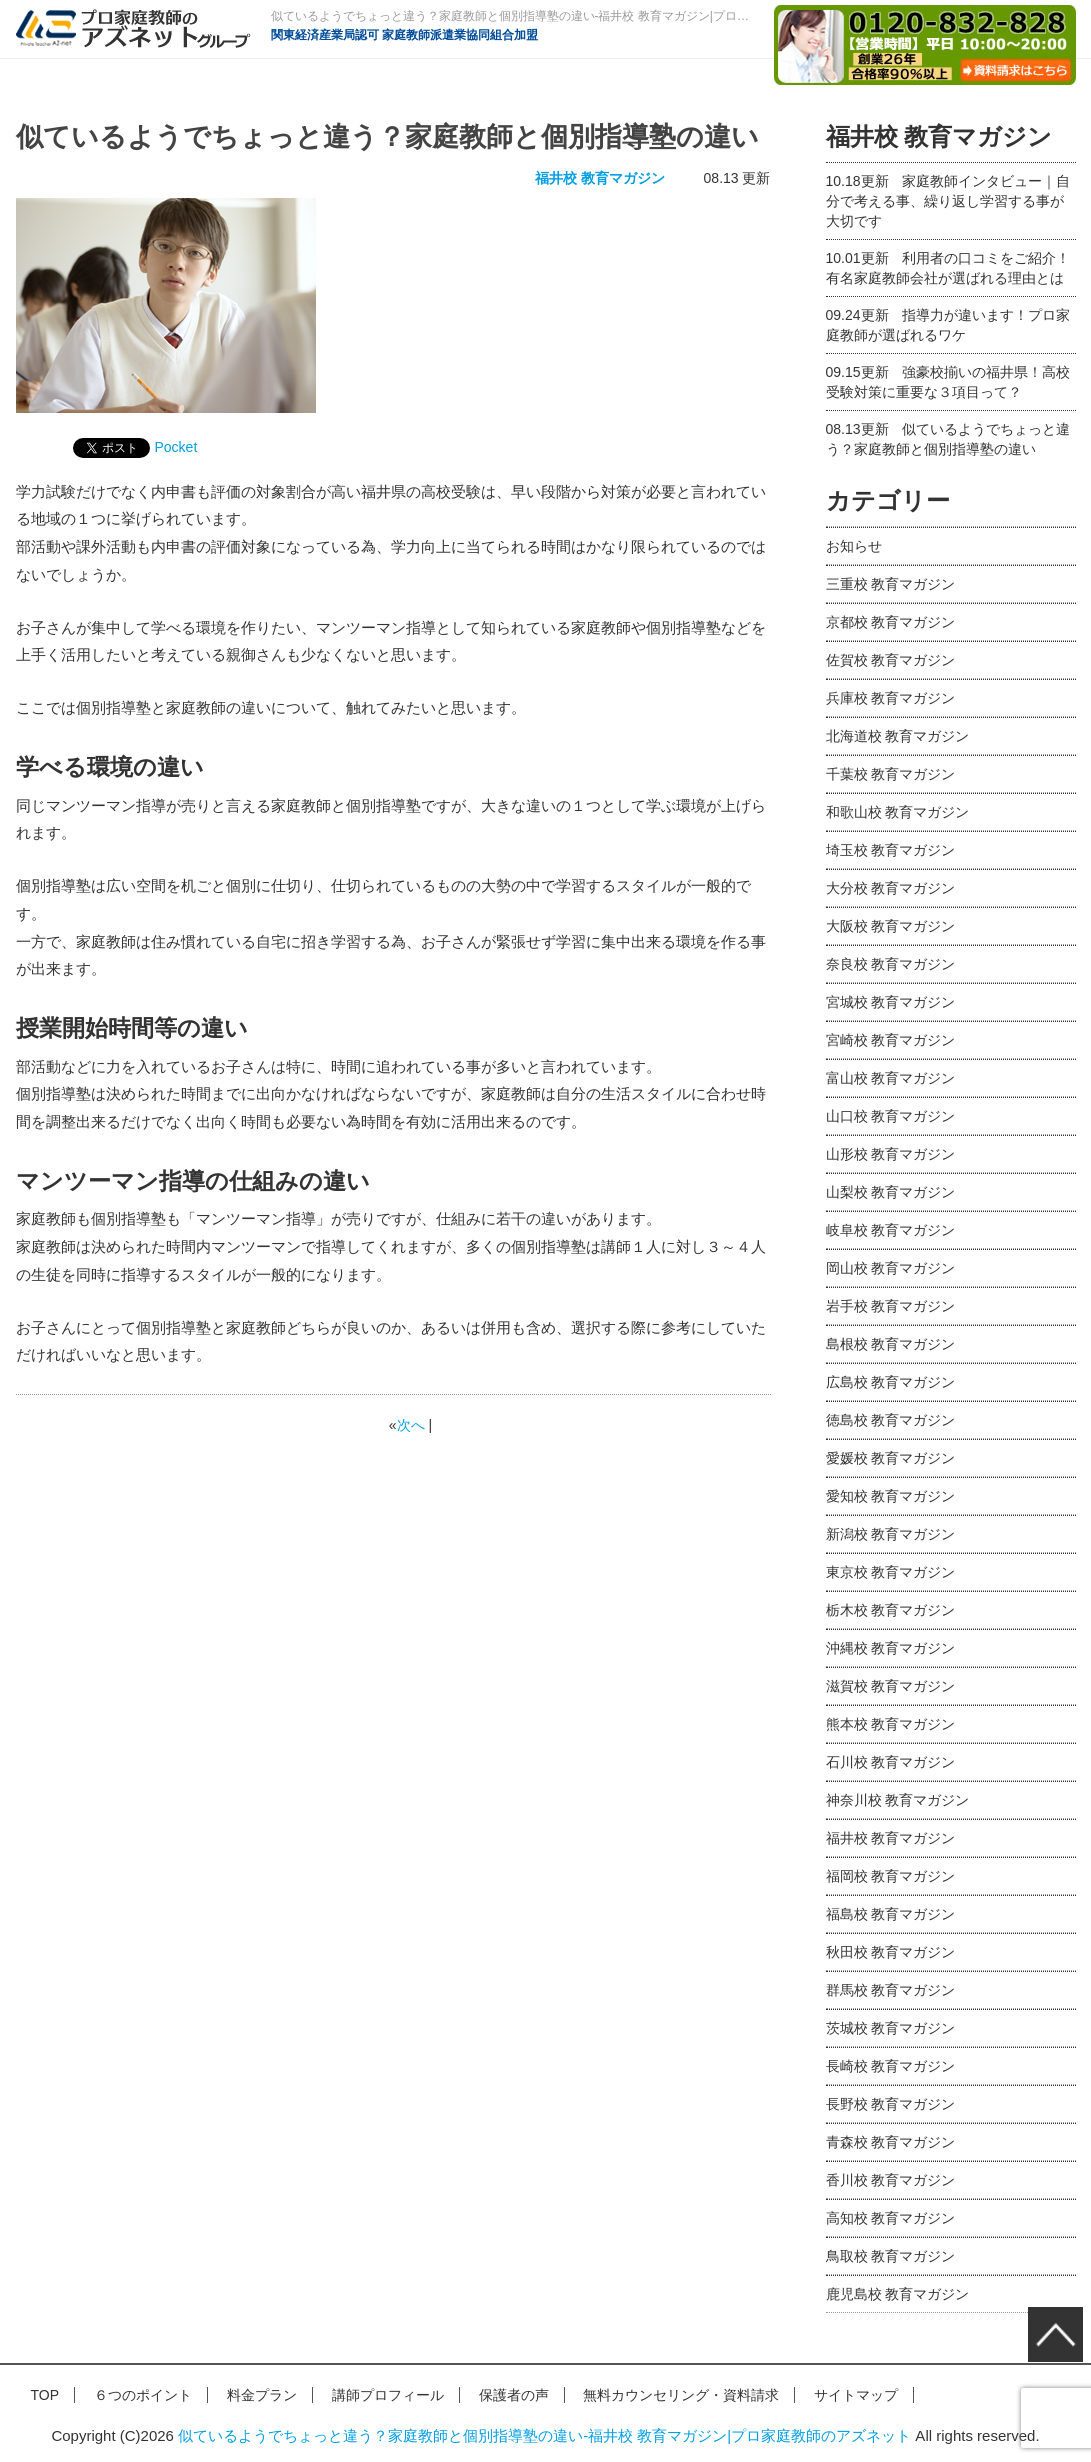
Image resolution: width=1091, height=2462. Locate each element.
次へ (411, 1425)
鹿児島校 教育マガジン (898, 2294)
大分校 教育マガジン (891, 888)
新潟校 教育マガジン (891, 1534)
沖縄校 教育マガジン (891, 1648)
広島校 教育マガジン (891, 1382)
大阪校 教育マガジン (891, 926)
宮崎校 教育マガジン (891, 1040)
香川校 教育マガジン (891, 2180)
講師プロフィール (388, 2395)
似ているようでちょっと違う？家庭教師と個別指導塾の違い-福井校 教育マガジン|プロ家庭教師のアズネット (544, 2435)
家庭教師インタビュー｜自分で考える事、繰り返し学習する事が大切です (948, 201)
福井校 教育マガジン (600, 178)
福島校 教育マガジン (891, 1914)
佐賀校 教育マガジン (891, 660)
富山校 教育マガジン (891, 1078)
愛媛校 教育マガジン (891, 1458)
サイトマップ (856, 2395)
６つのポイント (143, 2395)
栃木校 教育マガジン (891, 1610)
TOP (45, 2395)
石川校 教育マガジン (891, 1762)
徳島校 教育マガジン (891, 1420)
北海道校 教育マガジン (898, 736)
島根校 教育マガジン (891, 1344)
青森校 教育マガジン (891, 2142)
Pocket (176, 447)
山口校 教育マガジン (891, 1116)
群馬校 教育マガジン (891, 1990)
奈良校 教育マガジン (891, 964)
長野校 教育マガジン (891, 2104)
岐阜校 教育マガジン (891, 1230)
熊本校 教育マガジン (891, 1724)
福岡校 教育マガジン (891, 1876)
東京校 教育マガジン (891, 1572)
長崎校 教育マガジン (891, 2066)
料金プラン (262, 2395)
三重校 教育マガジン (891, 584)
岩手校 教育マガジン (891, 1306)
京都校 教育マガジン (891, 622)
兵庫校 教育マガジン (891, 698)
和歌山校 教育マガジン (898, 812)
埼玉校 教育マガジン (891, 850)
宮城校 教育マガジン (891, 1002)
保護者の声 (514, 2395)
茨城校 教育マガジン (891, 2028)
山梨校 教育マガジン (891, 1192)
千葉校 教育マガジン (891, 774)
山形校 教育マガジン (891, 1154)
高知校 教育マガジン (891, 2218)
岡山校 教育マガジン (891, 1268)
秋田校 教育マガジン (891, 1952)
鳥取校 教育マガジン (891, 2256)
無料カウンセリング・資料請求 (681, 2395)
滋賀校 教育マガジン (891, 1686)
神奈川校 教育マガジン (898, 1800)
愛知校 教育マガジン (891, 1496)
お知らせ (854, 546)
